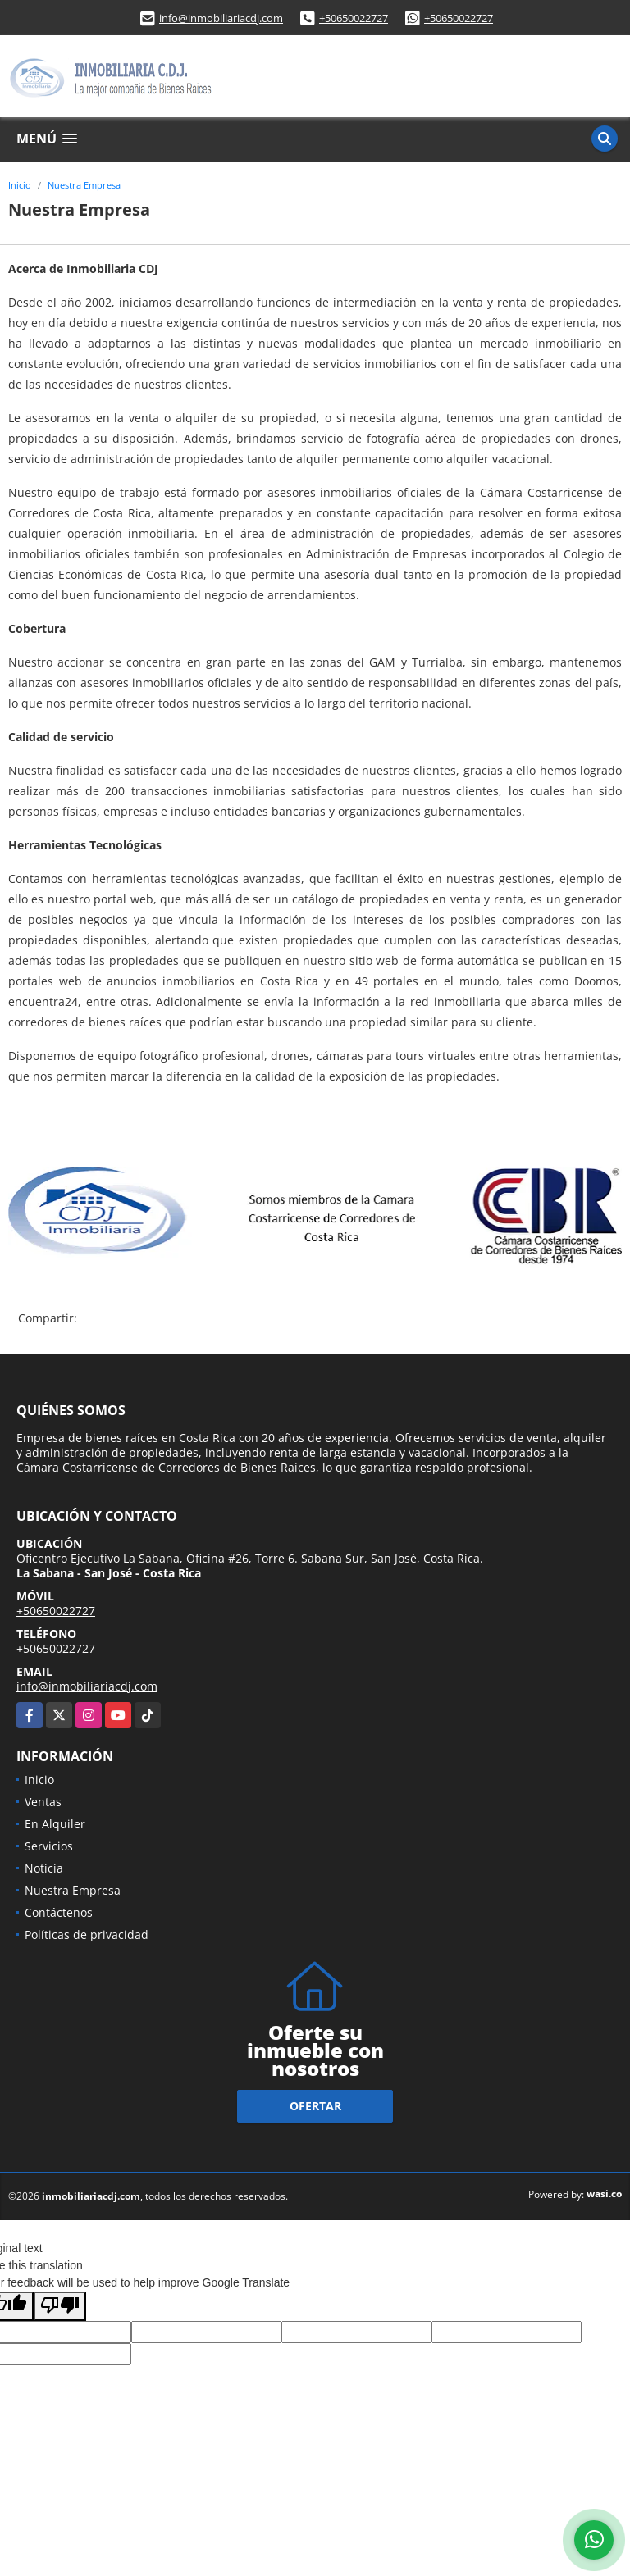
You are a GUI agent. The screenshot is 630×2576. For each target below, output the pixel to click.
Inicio (19, 185)
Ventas (43, 1801)
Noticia (44, 1868)
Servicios (49, 1846)
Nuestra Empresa (84, 185)
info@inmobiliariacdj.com (221, 18)
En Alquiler (55, 1824)
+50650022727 (353, 18)
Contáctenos (59, 1912)
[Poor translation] (60, 2306)
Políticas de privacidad (86, 1934)
